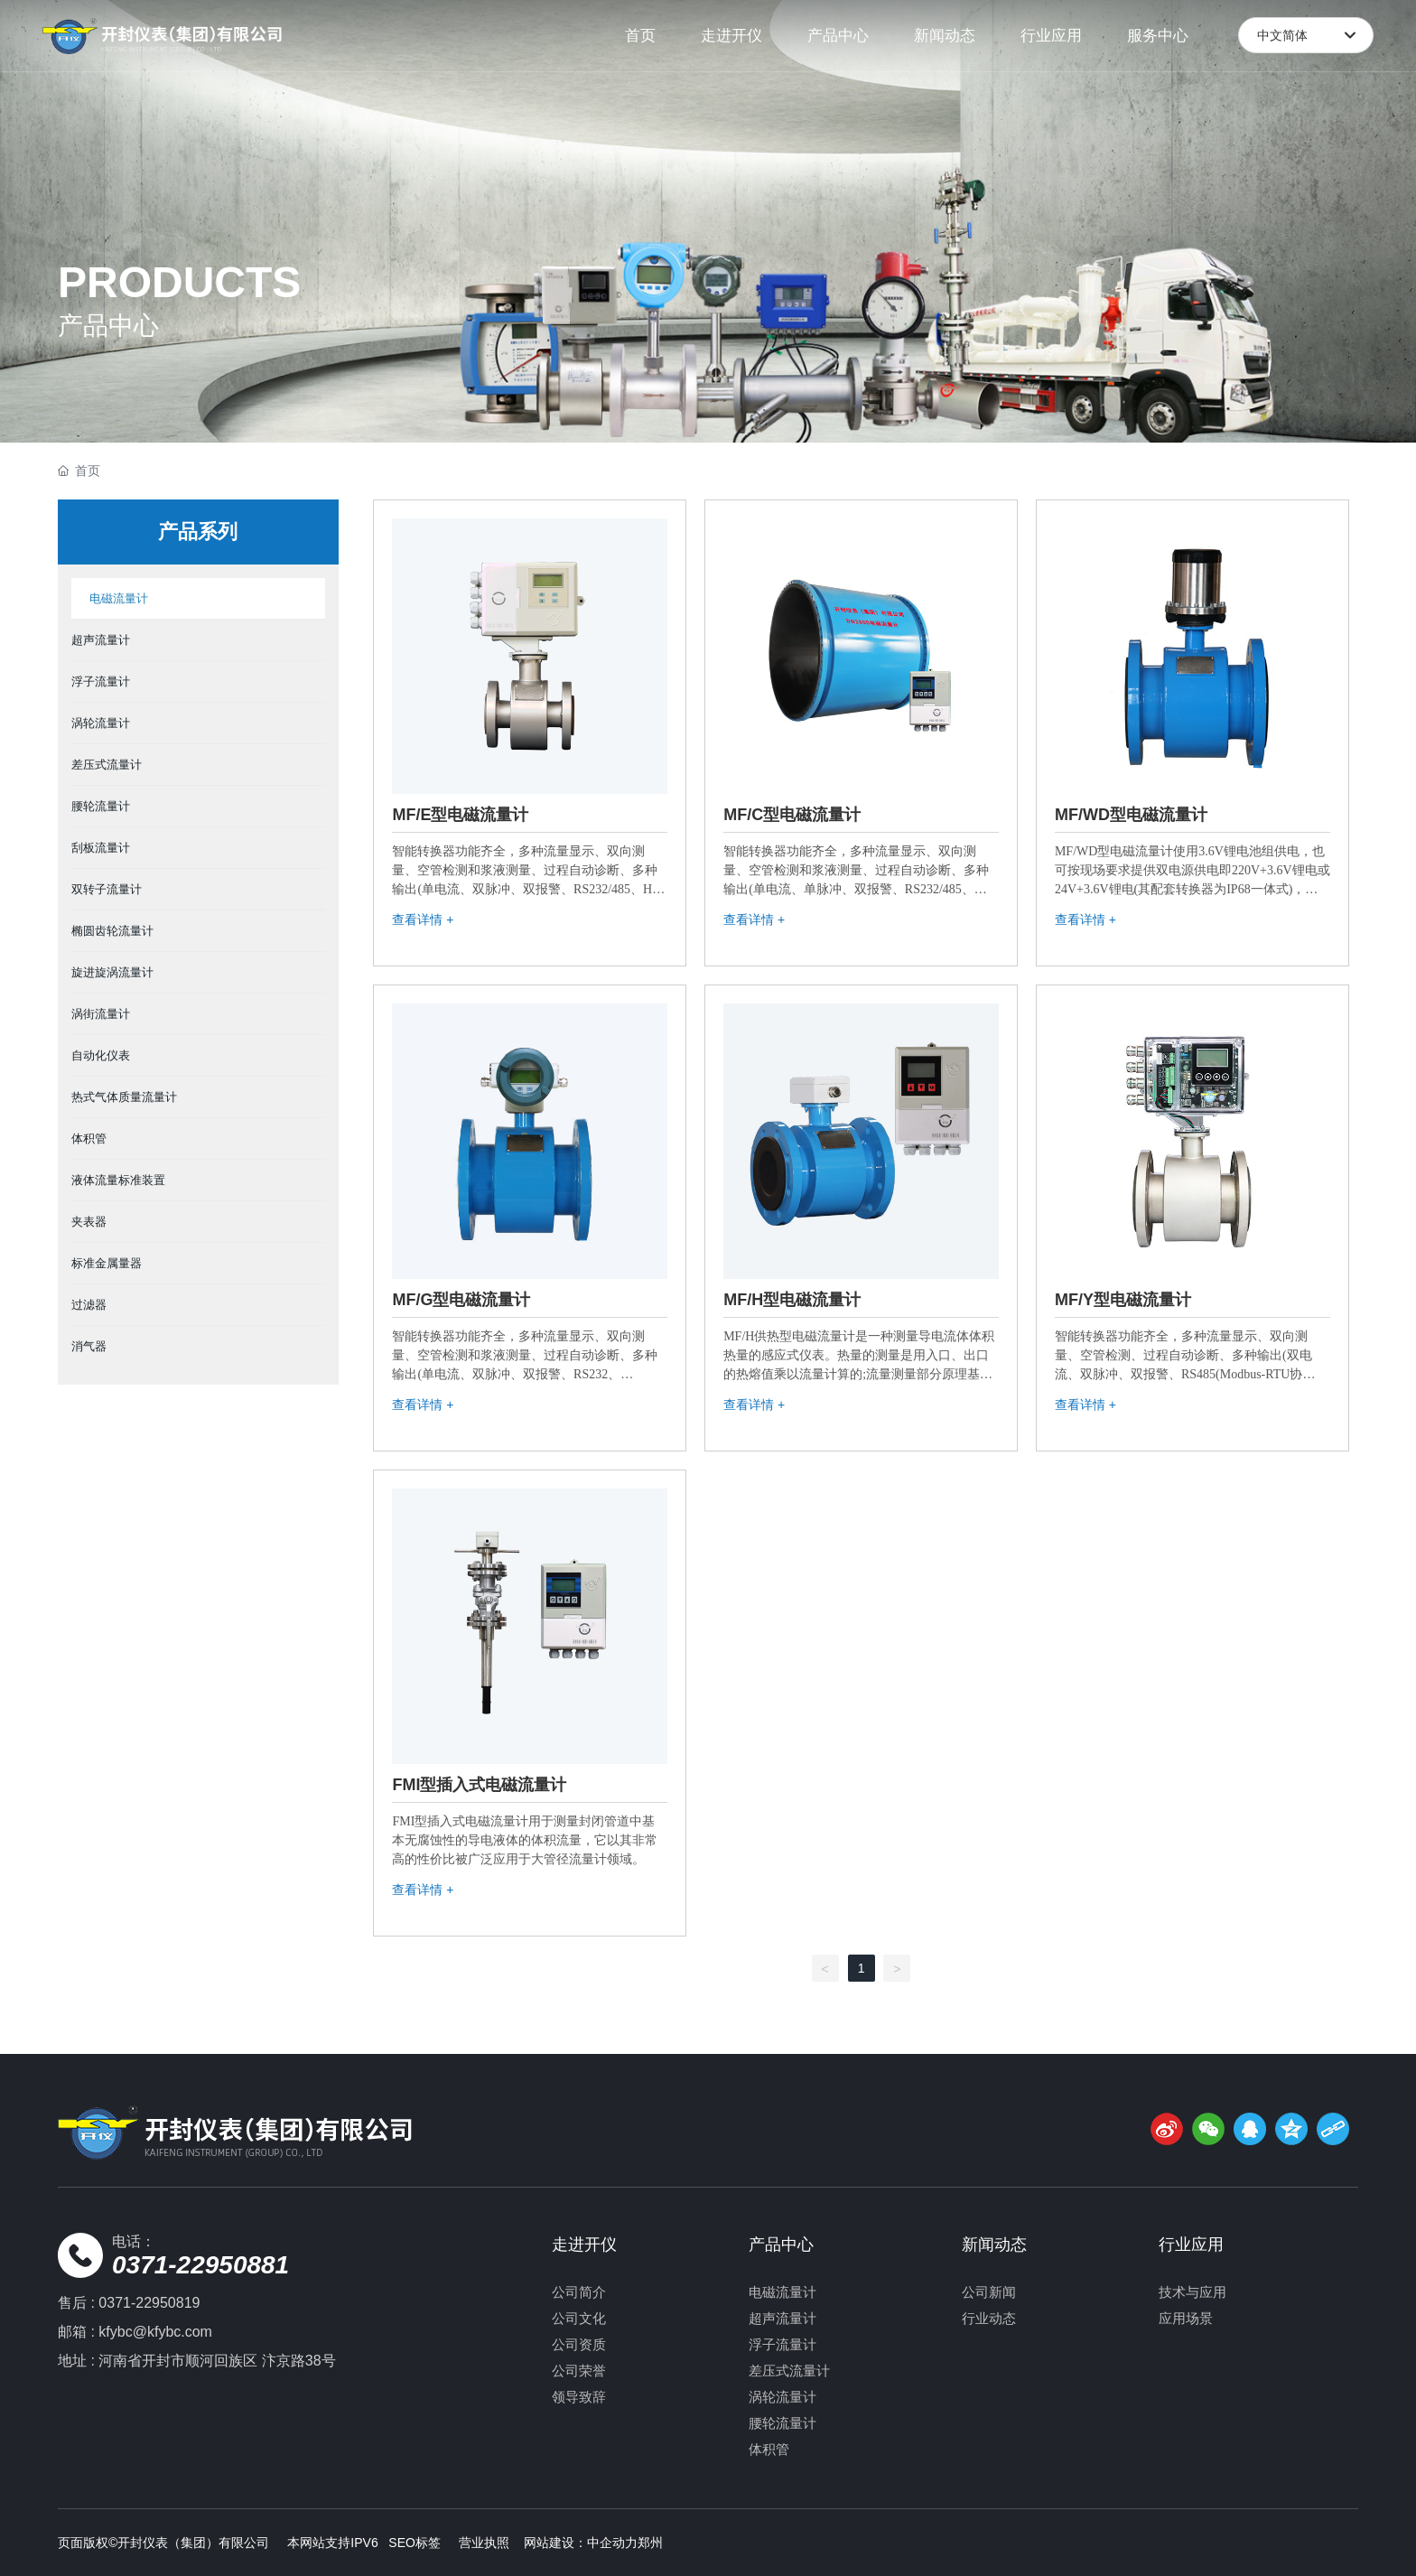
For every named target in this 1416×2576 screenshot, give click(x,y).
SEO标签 (414, 2542)
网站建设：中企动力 (581, 2542)
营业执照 (484, 2542)
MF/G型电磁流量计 (461, 1300)
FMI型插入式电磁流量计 (479, 1785)
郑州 (650, 2542)
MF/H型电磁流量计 (792, 1300)
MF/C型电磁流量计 (792, 815)
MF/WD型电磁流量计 (1131, 815)
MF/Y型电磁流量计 (1123, 1300)
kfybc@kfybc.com (155, 2331)
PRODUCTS (179, 282)
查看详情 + (422, 919)
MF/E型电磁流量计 (460, 815)
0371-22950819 (149, 2302)
